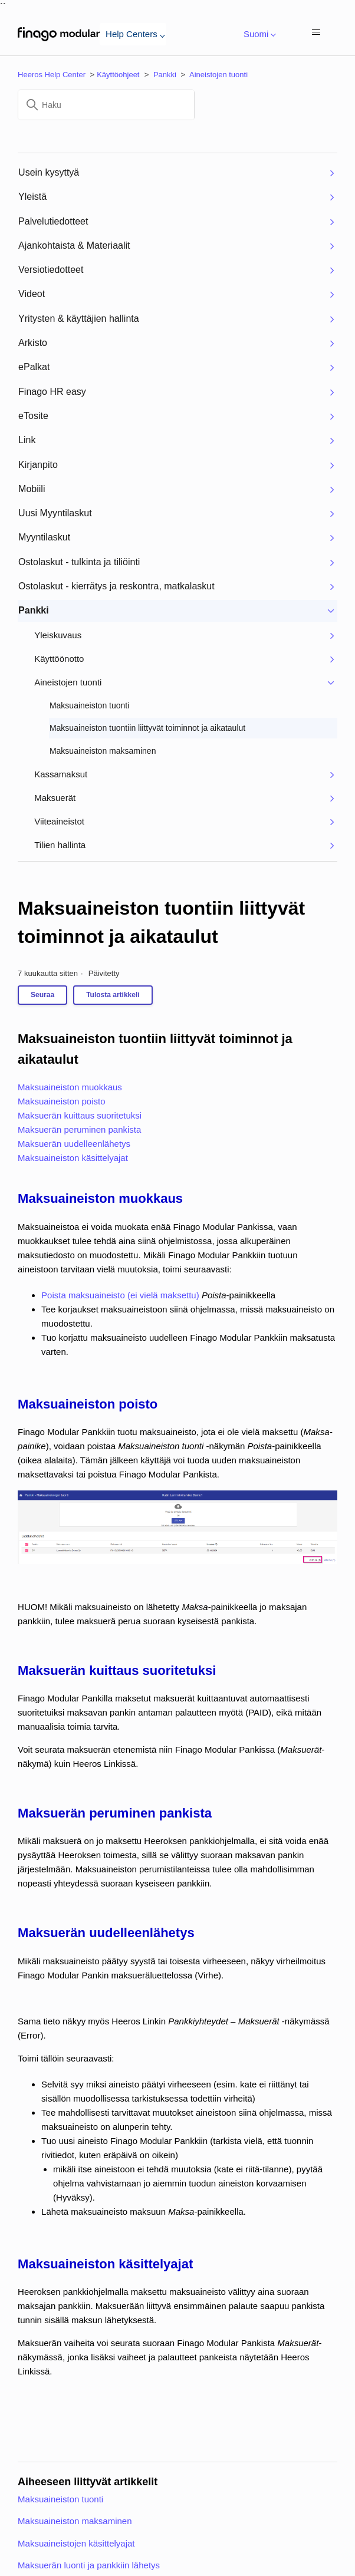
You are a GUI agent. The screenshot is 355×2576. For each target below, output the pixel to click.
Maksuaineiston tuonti (60, 2499)
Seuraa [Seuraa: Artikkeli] (42, 995)
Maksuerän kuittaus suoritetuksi (80, 1115)
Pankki (164, 74)
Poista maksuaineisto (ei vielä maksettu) (120, 1295)
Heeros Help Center (52, 74)
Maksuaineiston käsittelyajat (73, 1158)
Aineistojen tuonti (218, 74)
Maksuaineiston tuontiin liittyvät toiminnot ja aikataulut (161, 922)
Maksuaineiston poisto (61, 1101)
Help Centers (133, 34)
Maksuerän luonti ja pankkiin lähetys (89, 2565)
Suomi (258, 34)
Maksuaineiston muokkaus (70, 1087)
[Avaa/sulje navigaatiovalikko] (316, 33)
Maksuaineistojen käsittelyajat (76, 2543)
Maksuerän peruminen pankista (79, 1129)
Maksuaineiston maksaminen (75, 2521)
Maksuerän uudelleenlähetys (74, 1144)
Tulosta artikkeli (112, 995)
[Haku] (106, 105)
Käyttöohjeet (118, 74)
